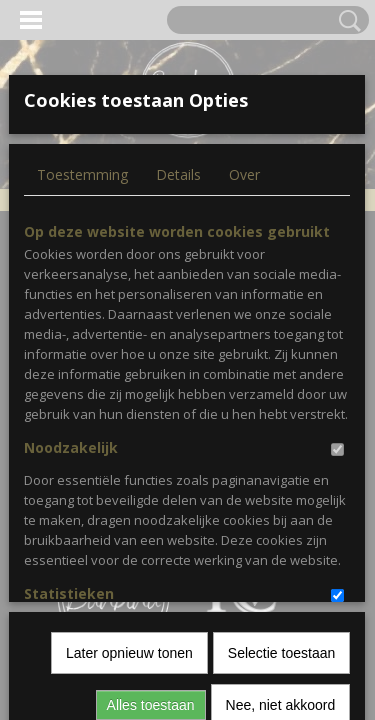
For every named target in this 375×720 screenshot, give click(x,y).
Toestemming (82, 174)
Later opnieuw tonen (129, 440)
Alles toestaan (151, 492)
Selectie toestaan (281, 440)
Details (178, 174)
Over (244, 174)
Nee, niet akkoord (281, 492)
